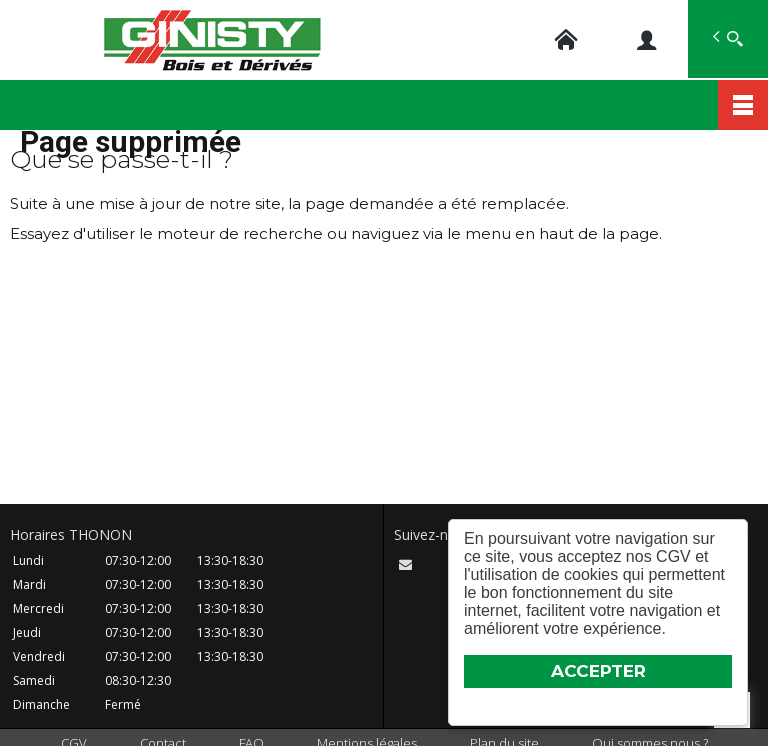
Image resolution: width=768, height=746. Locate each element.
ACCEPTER (598, 671)
